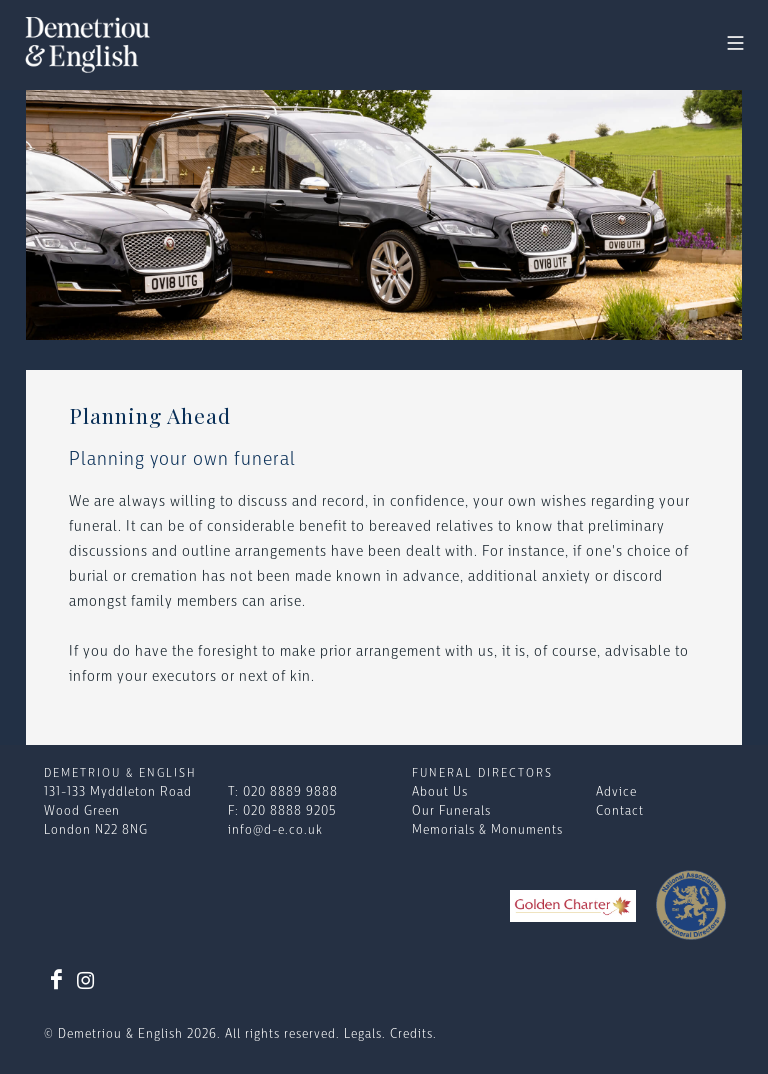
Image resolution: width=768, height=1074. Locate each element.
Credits (411, 1034)
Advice (616, 792)
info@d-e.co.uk (275, 830)
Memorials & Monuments (487, 830)
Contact (620, 811)
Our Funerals (451, 811)
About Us (440, 792)
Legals (363, 1034)
